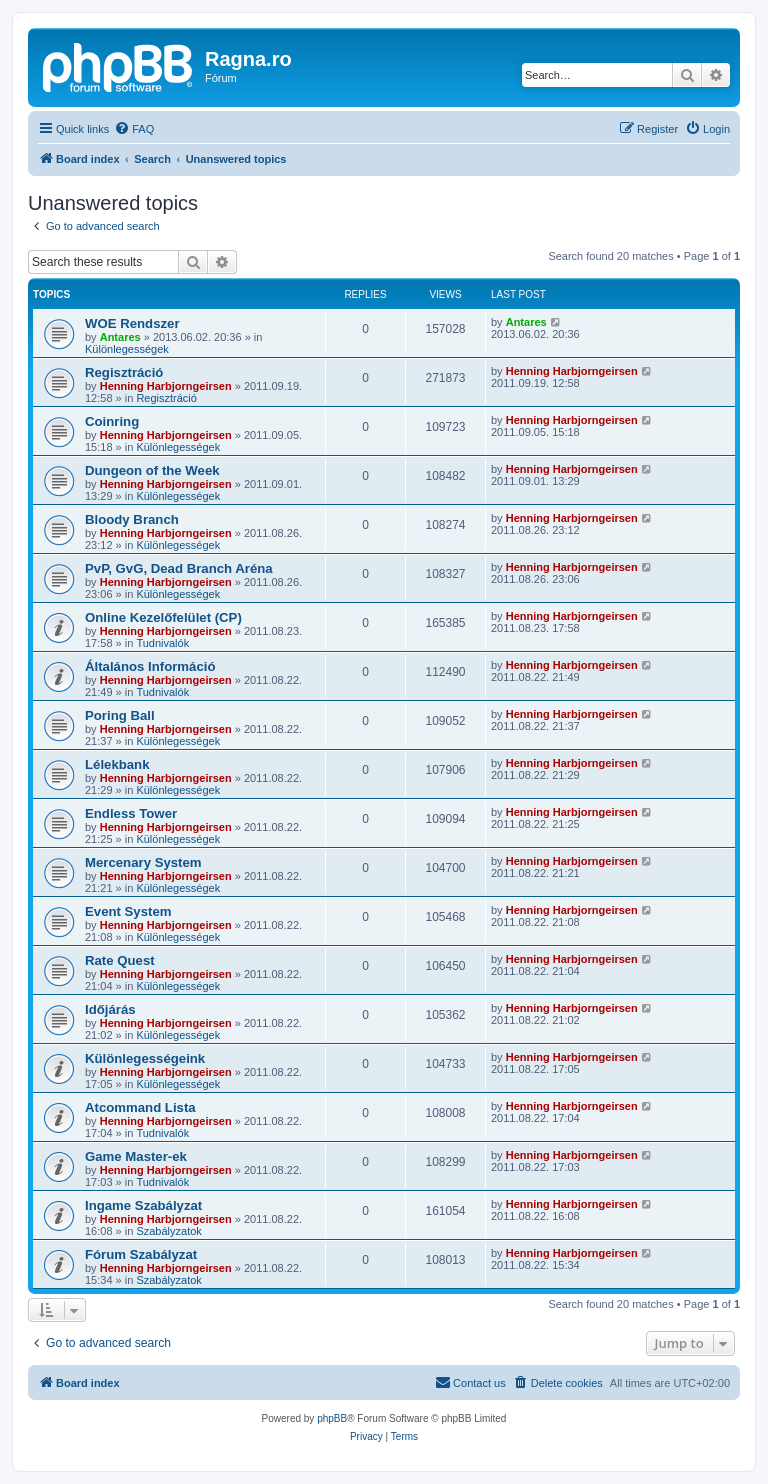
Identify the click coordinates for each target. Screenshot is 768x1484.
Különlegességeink (145, 1058)
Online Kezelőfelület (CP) (163, 617)
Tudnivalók (162, 643)
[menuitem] (134, 129)
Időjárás (110, 1009)
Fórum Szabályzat (141, 1254)
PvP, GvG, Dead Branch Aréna (179, 568)
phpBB (332, 1418)
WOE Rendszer (132, 323)
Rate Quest (120, 960)
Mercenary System (143, 862)
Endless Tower (131, 813)
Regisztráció (124, 372)
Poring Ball (120, 715)
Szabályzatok (168, 1231)
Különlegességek (127, 349)
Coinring (112, 421)
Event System (128, 911)
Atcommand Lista (140, 1107)
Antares (120, 337)
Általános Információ (150, 666)
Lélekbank (117, 764)
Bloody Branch (132, 519)
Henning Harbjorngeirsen (166, 386)
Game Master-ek (136, 1156)
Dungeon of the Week (152, 470)
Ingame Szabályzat (143, 1205)
